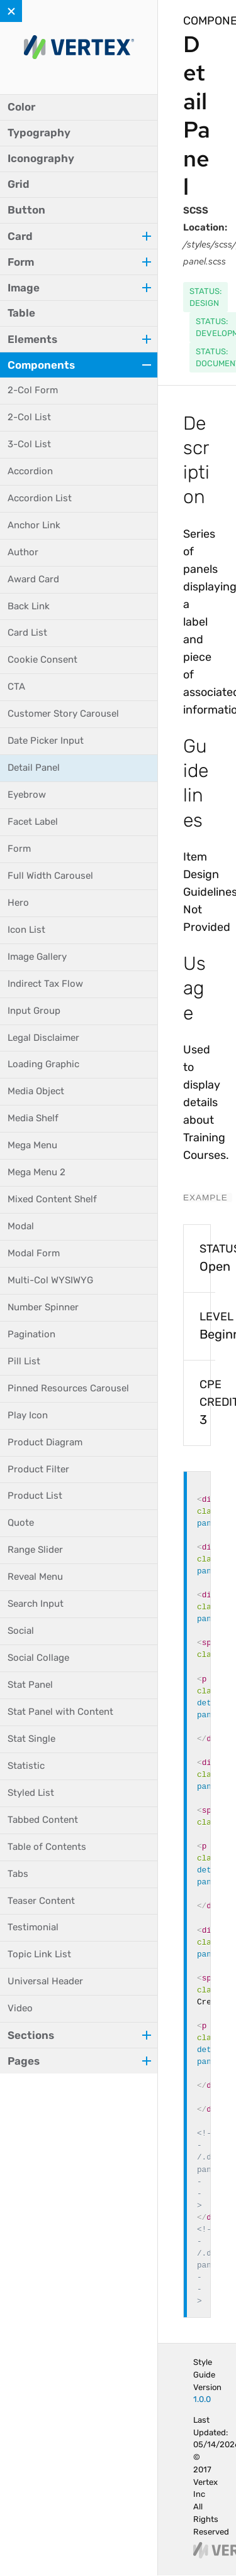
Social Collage (38, 1657)
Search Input (36, 1603)
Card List (27, 632)
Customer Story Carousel (63, 713)
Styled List (31, 1792)
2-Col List (29, 417)
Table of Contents (47, 1846)
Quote (21, 1522)
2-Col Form (33, 390)
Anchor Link (34, 525)
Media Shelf (33, 1118)
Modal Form (34, 1253)
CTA (16, 686)
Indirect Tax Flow (45, 983)
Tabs (18, 1873)
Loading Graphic (43, 1064)
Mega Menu (32, 1145)
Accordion (30, 471)
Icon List (26, 929)
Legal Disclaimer (43, 1037)
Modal (21, 1226)
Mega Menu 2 (36, 1172)
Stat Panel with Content (60, 1711)
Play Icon (28, 1415)
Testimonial (33, 1927)
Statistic (26, 1765)
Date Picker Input (46, 740)
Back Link (29, 606)
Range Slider (35, 1549)
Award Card (33, 579)
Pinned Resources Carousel (68, 1388)
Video (20, 2008)
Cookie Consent (42, 659)
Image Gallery (37, 956)
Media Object (36, 1091)
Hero (18, 902)
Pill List (24, 1361)
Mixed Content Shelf (52, 1199)
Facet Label (33, 821)
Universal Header (45, 1981)
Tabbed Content (43, 1819)
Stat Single (31, 1738)
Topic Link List (39, 1954)
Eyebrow (27, 794)
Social (21, 1630)
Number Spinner (43, 1307)
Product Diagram (45, 1442)
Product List (35, 1495)
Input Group (34, 1010)
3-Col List (29, 444)
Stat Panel (30, 1684)
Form (19, 848)
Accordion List (40, 498)
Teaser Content (41, 1900)
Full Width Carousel (50, 875)
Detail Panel (34, 767)
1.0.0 (202, 2399)
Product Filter (38, 1469)
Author (23, 552)
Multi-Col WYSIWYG (50, 1280)
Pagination (31, 1334)
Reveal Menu (35, 1576)
